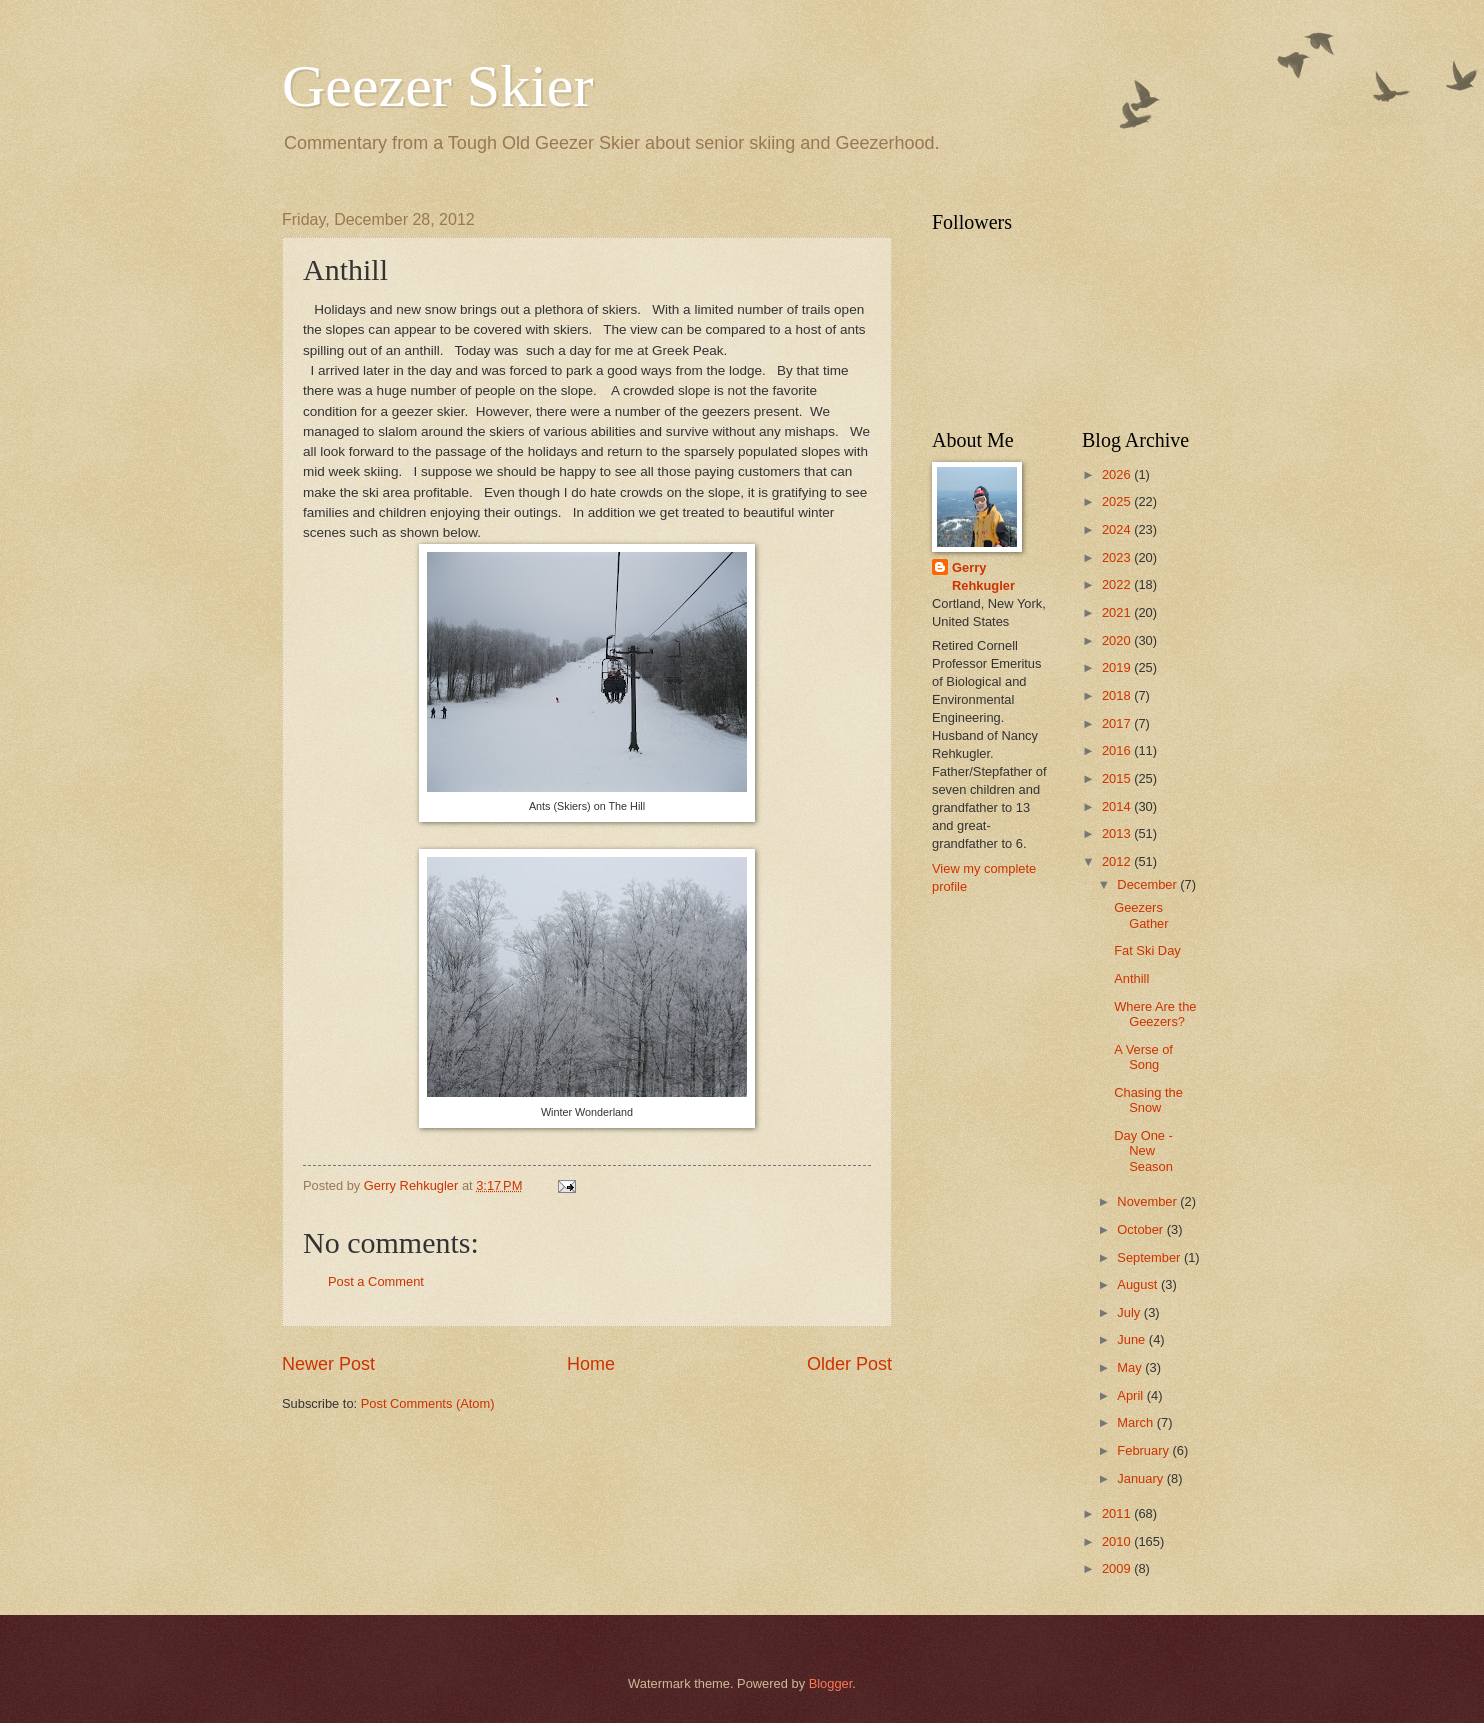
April (1131, 1395)
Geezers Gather (1141, 915)
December (1148, 884)
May (1131, 1367)
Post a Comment (376, 1281)
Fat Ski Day (1147, 950)
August (1139, 1284)
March (1136, 1422)
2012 (1118, 861)
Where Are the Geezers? (1155, 1014)
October (1141, 1229)
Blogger (831, 1683)
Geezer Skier (437, 86)
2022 (1118, 584)
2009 (1118, 1568)
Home (591, 1364)
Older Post (849, 1364)
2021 (1118, 612)
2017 (1118, 723)
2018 (1118, 695)
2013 (1118, 833)
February (1144, 1450)
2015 (1118, 778)
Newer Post (328, 1364)
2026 (1118, 474)
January (1141, 1478)
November (1148, 1201)
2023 (1118, 557)
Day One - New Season (1143, 1151)
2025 (1118, 501)
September (1150, 1257)
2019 (1118, 667)
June (1133, 1339)
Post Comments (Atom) (428, 1403)
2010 (1118, 1541)
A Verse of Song (1143, 1057)
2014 (1118, 806)
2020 (1118, 640)
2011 (1118, 1513)
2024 (1118, 529)
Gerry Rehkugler (983, 576)
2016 (1118, 750)
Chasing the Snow (1148, 1100)
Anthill (1131, 978)
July (1130, 1312)
